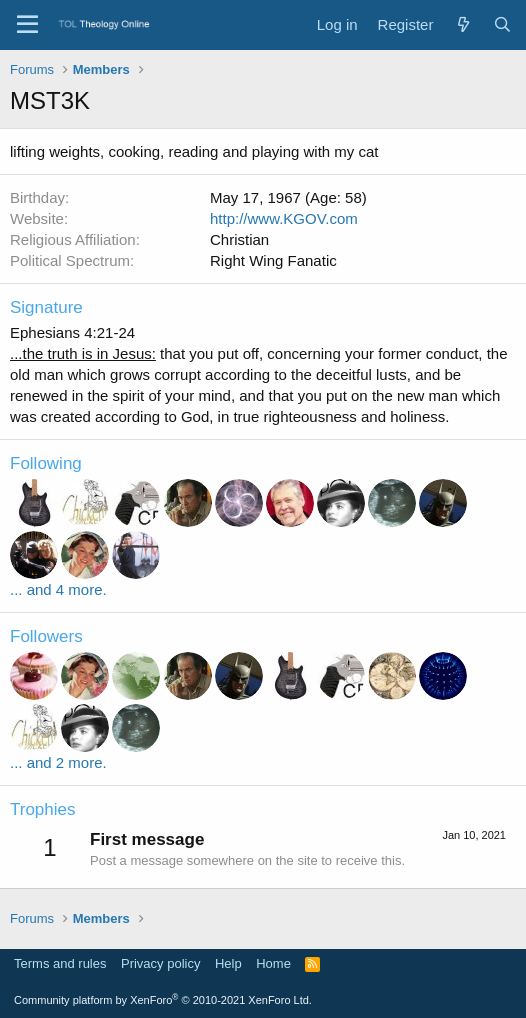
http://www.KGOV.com (284, 218)
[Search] (502, 24)
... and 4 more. (58, 589)
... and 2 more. (58, 762)
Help (228, 963)
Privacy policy (160, 963)
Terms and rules (60, 963)
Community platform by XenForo (163, 1000)
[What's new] (462, 24)
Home (273, 963)
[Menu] (27, 25)
